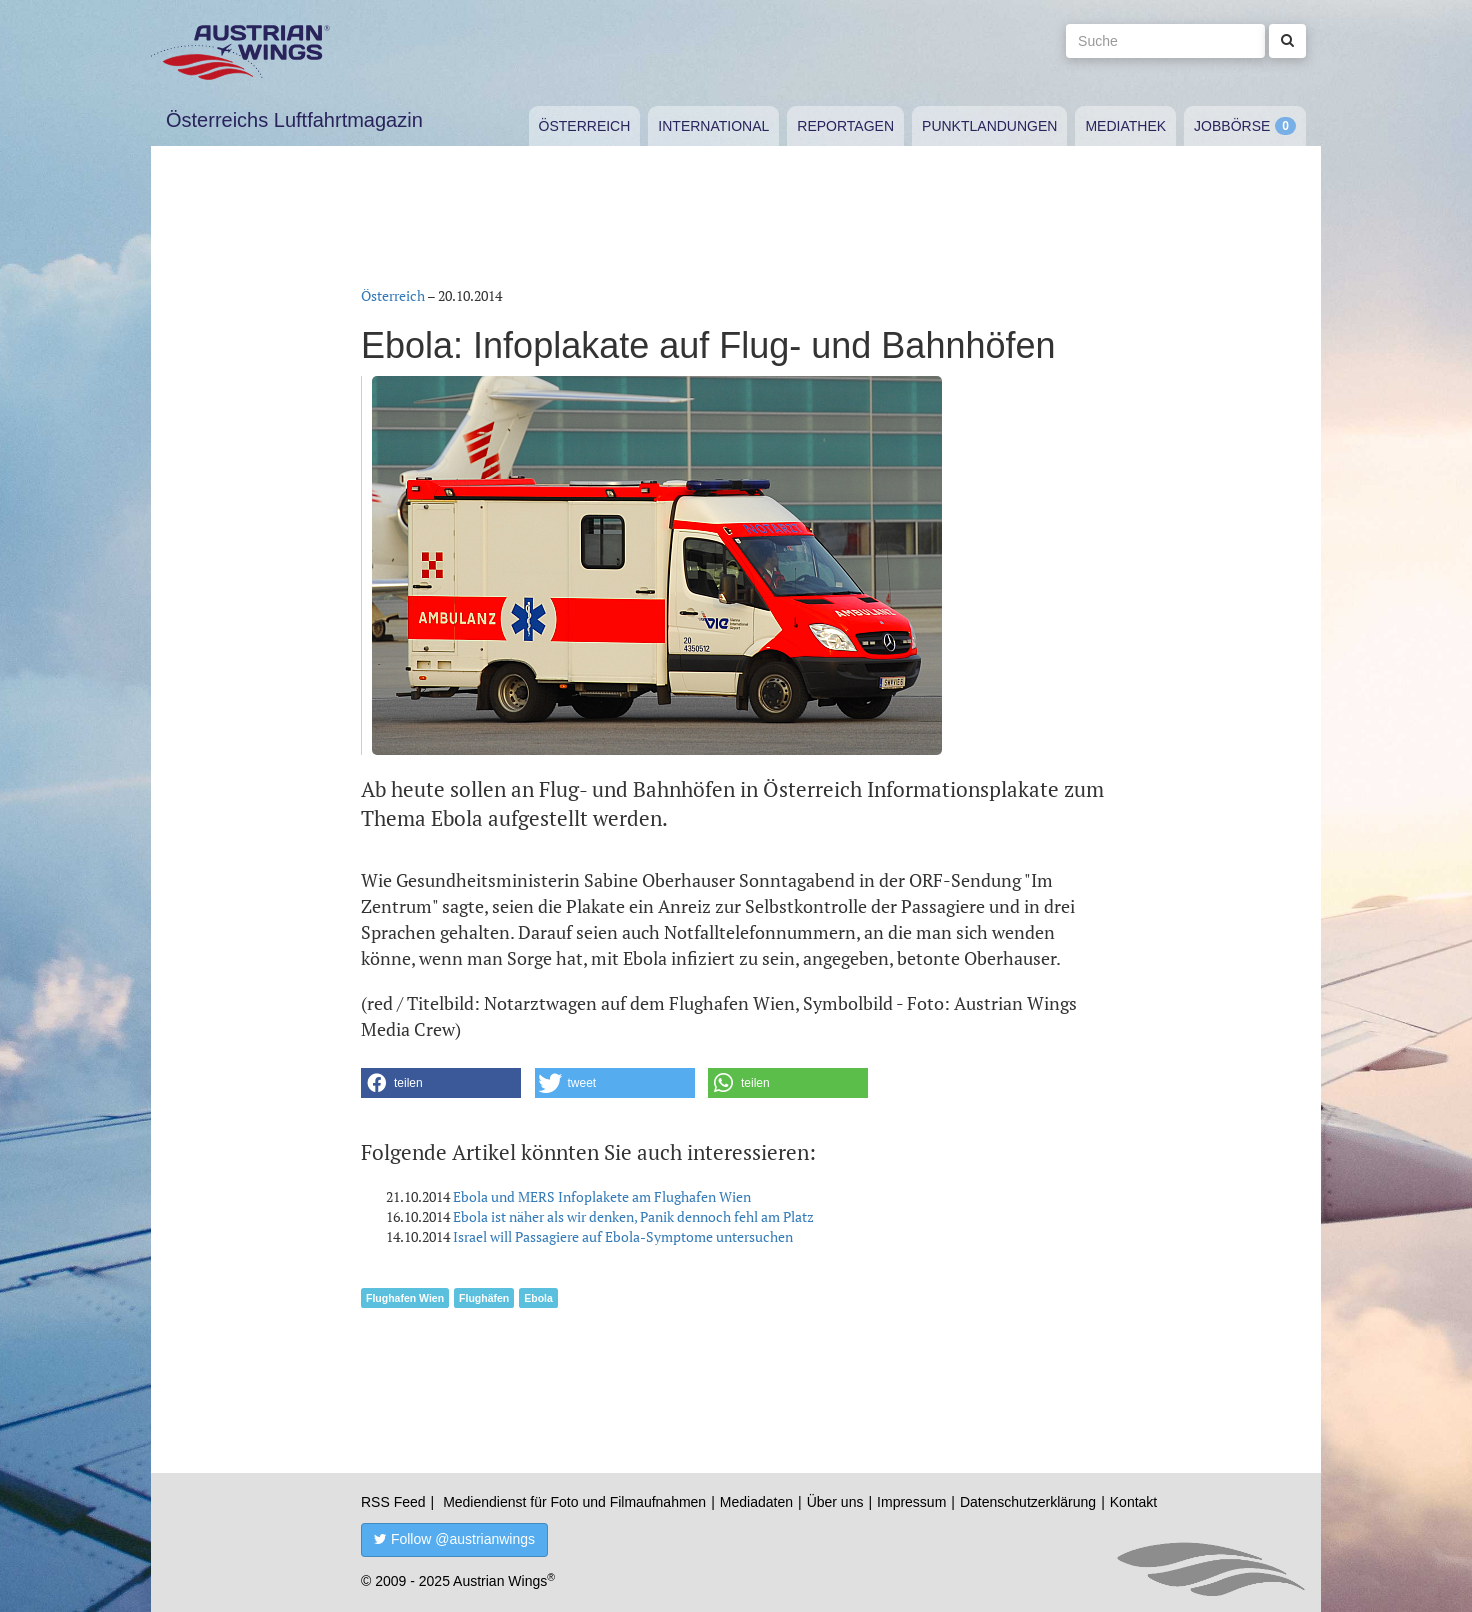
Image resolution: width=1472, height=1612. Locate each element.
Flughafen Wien (405, 1298)
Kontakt (1133, 1502)
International (713, 126)
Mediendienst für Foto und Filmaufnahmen (574, 1502)
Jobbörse (1232, 126)
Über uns (835, 1502)
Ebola (538, 1298)
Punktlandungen (989, 126)
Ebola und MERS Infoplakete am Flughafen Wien (602, 1196)
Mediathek (1125, 126)
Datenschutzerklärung (1028, 1502)
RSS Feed (393, 1502)
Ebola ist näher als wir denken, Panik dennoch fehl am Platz (633, 1216)
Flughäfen (484, 1298)
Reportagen (845, 126)
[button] (441, 1083)
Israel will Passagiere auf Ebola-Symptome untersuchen (623, 1236)
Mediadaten (756, 1502)
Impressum (911, 1502)
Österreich (585, 126)
